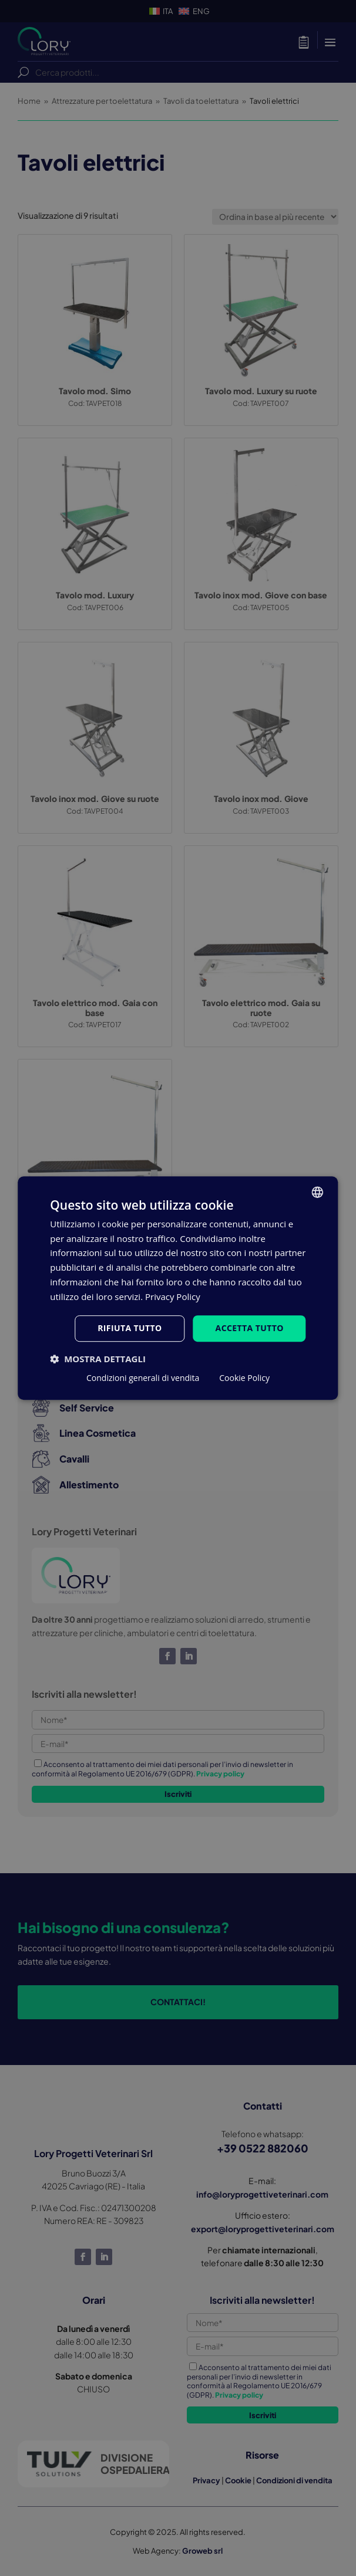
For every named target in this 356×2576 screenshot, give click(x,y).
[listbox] (318, 1192)
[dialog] (178, 1288)
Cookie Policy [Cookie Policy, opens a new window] (244, 1378)
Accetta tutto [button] (250, 1328)
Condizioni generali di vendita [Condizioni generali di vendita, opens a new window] (142, 1378)
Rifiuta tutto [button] (130, 1328)
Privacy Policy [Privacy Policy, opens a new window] (172, 1296)
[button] (98, 1358)
